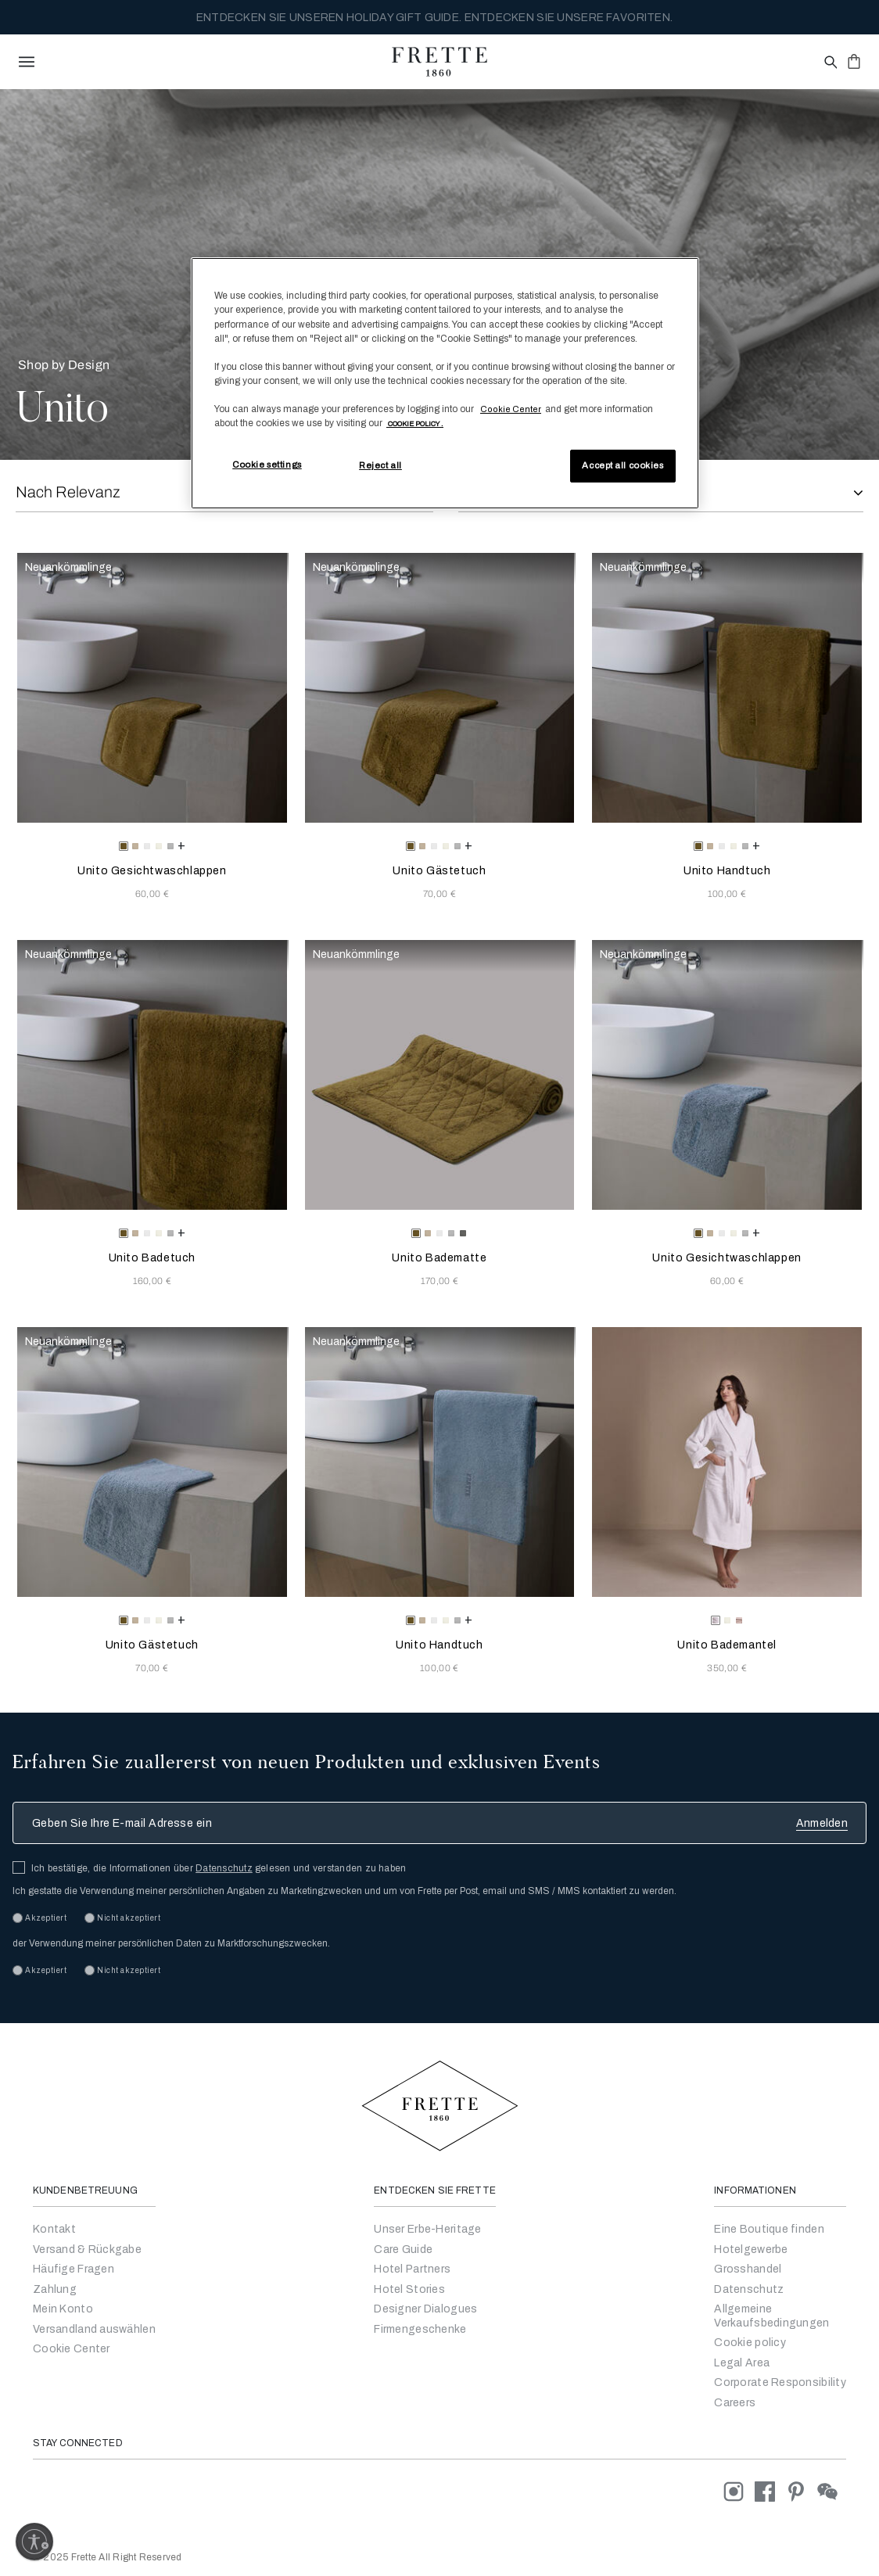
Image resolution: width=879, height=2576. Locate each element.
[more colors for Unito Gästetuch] (468, 845)
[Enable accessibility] (34, 2541)
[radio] (135, 846)
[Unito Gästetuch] (440, 688)
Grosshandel (747, 2269)
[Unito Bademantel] (727, 1462)
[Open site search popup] (829, 63)
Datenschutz (224, 1868)
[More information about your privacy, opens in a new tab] (414, 423)
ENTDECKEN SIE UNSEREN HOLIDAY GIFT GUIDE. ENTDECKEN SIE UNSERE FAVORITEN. (434, 17)
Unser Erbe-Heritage (427, 2229)
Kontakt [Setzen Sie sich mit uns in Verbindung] (54, 2229)
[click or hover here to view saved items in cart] (854, 61)
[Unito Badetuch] (152, 1075)
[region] (445, 383)
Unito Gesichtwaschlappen (151, 871)
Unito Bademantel (727, 1645)
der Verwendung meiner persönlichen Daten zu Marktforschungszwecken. (171, 1943)
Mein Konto (63, 2309)
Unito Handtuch (726, 871)
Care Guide (403, 2249)
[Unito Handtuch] (727, 688)
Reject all (380, 465)
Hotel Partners (412, 2269)
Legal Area (742, 2363)
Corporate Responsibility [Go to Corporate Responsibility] (780, 2382)
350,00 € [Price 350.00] (727, 1668)
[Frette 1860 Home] (439, 61)
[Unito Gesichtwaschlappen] (152, 688)
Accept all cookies (622, 465)
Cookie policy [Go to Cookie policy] (750, 2342)
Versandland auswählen (94, 2329)
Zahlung (55, 2289)
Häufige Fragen (73, 2269)
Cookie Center (71, 2349)
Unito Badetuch (152, 1258)
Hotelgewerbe (751, 2249)
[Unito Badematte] (440, 1075)
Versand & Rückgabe (87, 2249)
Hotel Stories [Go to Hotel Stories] (409, 2289)
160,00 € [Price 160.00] (152, 1280)
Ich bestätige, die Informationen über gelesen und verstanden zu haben (218, 1868)
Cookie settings (267, 464)
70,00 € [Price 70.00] (439, 893)
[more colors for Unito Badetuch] (181, 1232)
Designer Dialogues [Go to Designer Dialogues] (425, 2309)
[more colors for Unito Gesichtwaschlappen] (181, 845)
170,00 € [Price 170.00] (440, 1280)
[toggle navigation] (27, 62)
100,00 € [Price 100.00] (727, 893)
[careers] (734, 2403)
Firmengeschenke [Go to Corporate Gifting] (420, 2329)
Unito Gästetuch (439, 871)
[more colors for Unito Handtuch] (756, 845)
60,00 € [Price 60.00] (152, 893)
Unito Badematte (439, 1258)
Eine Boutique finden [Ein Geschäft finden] (769, 2229)
